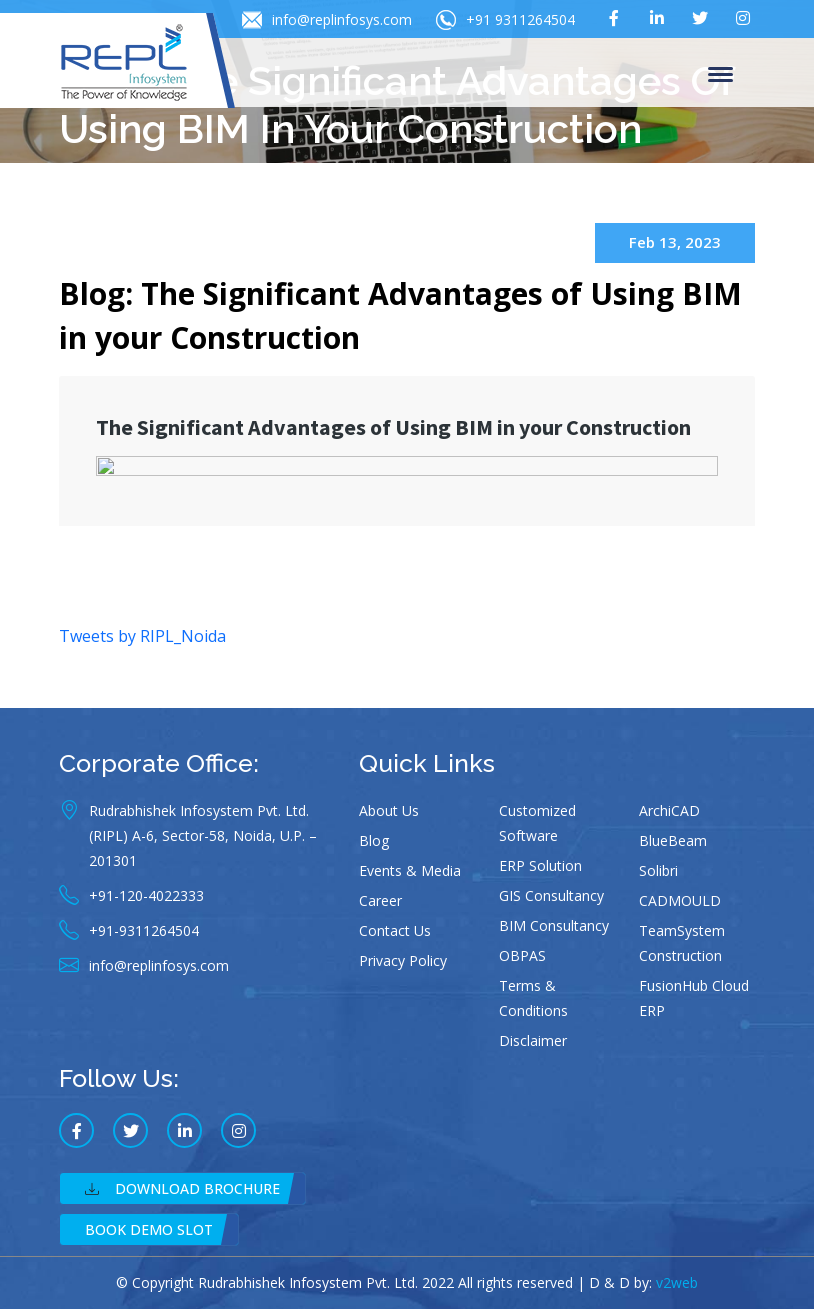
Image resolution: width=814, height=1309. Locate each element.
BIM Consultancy (554, 925)
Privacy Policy (403, 960)
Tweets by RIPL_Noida (142, 636)
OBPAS (522, 955)
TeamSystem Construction (682, 943)
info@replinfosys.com (327, 20)
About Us (389, 810)
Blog (374, 840)
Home (82, 173)
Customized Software (537, 823)
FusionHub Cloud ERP (694, 998)
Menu (720, 76)
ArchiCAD (669, 810)
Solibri (658, 870)
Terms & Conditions (533, 998)
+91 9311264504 (505, 20)
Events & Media (410, 870)
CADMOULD (680, 900)
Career (380, 900)
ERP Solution (540, 865)
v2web (677, 1282)
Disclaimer (533, 1040)
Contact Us (395, 930)
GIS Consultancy (551, 895)
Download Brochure (182, 1188)
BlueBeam (673, 840)
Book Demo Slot (149, 1229)
